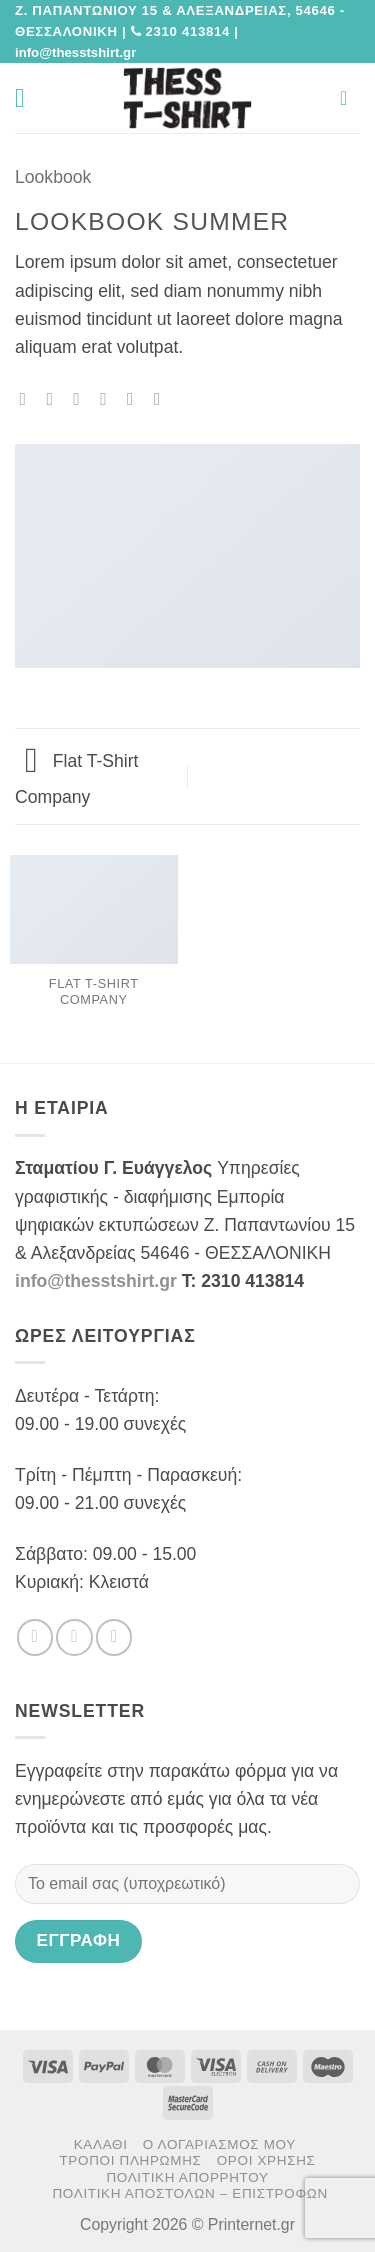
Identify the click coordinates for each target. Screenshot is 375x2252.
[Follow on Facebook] (35, 1637)
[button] (28, 98)
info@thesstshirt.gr (96, 1281)
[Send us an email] (114, 1637)
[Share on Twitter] (82, 399)
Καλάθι (101, 2144)
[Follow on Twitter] (74, 1637)
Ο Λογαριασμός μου (219, 2144)
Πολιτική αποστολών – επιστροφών (189, 2193)
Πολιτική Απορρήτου (187, 2177)
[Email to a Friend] (109, 399)
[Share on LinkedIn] (163, 399)
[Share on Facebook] (55, 399)
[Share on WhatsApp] (28, 399)
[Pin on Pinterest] (136, 399)
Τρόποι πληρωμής (130, 2160)
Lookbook (53, 177)
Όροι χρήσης (266, 2160)
